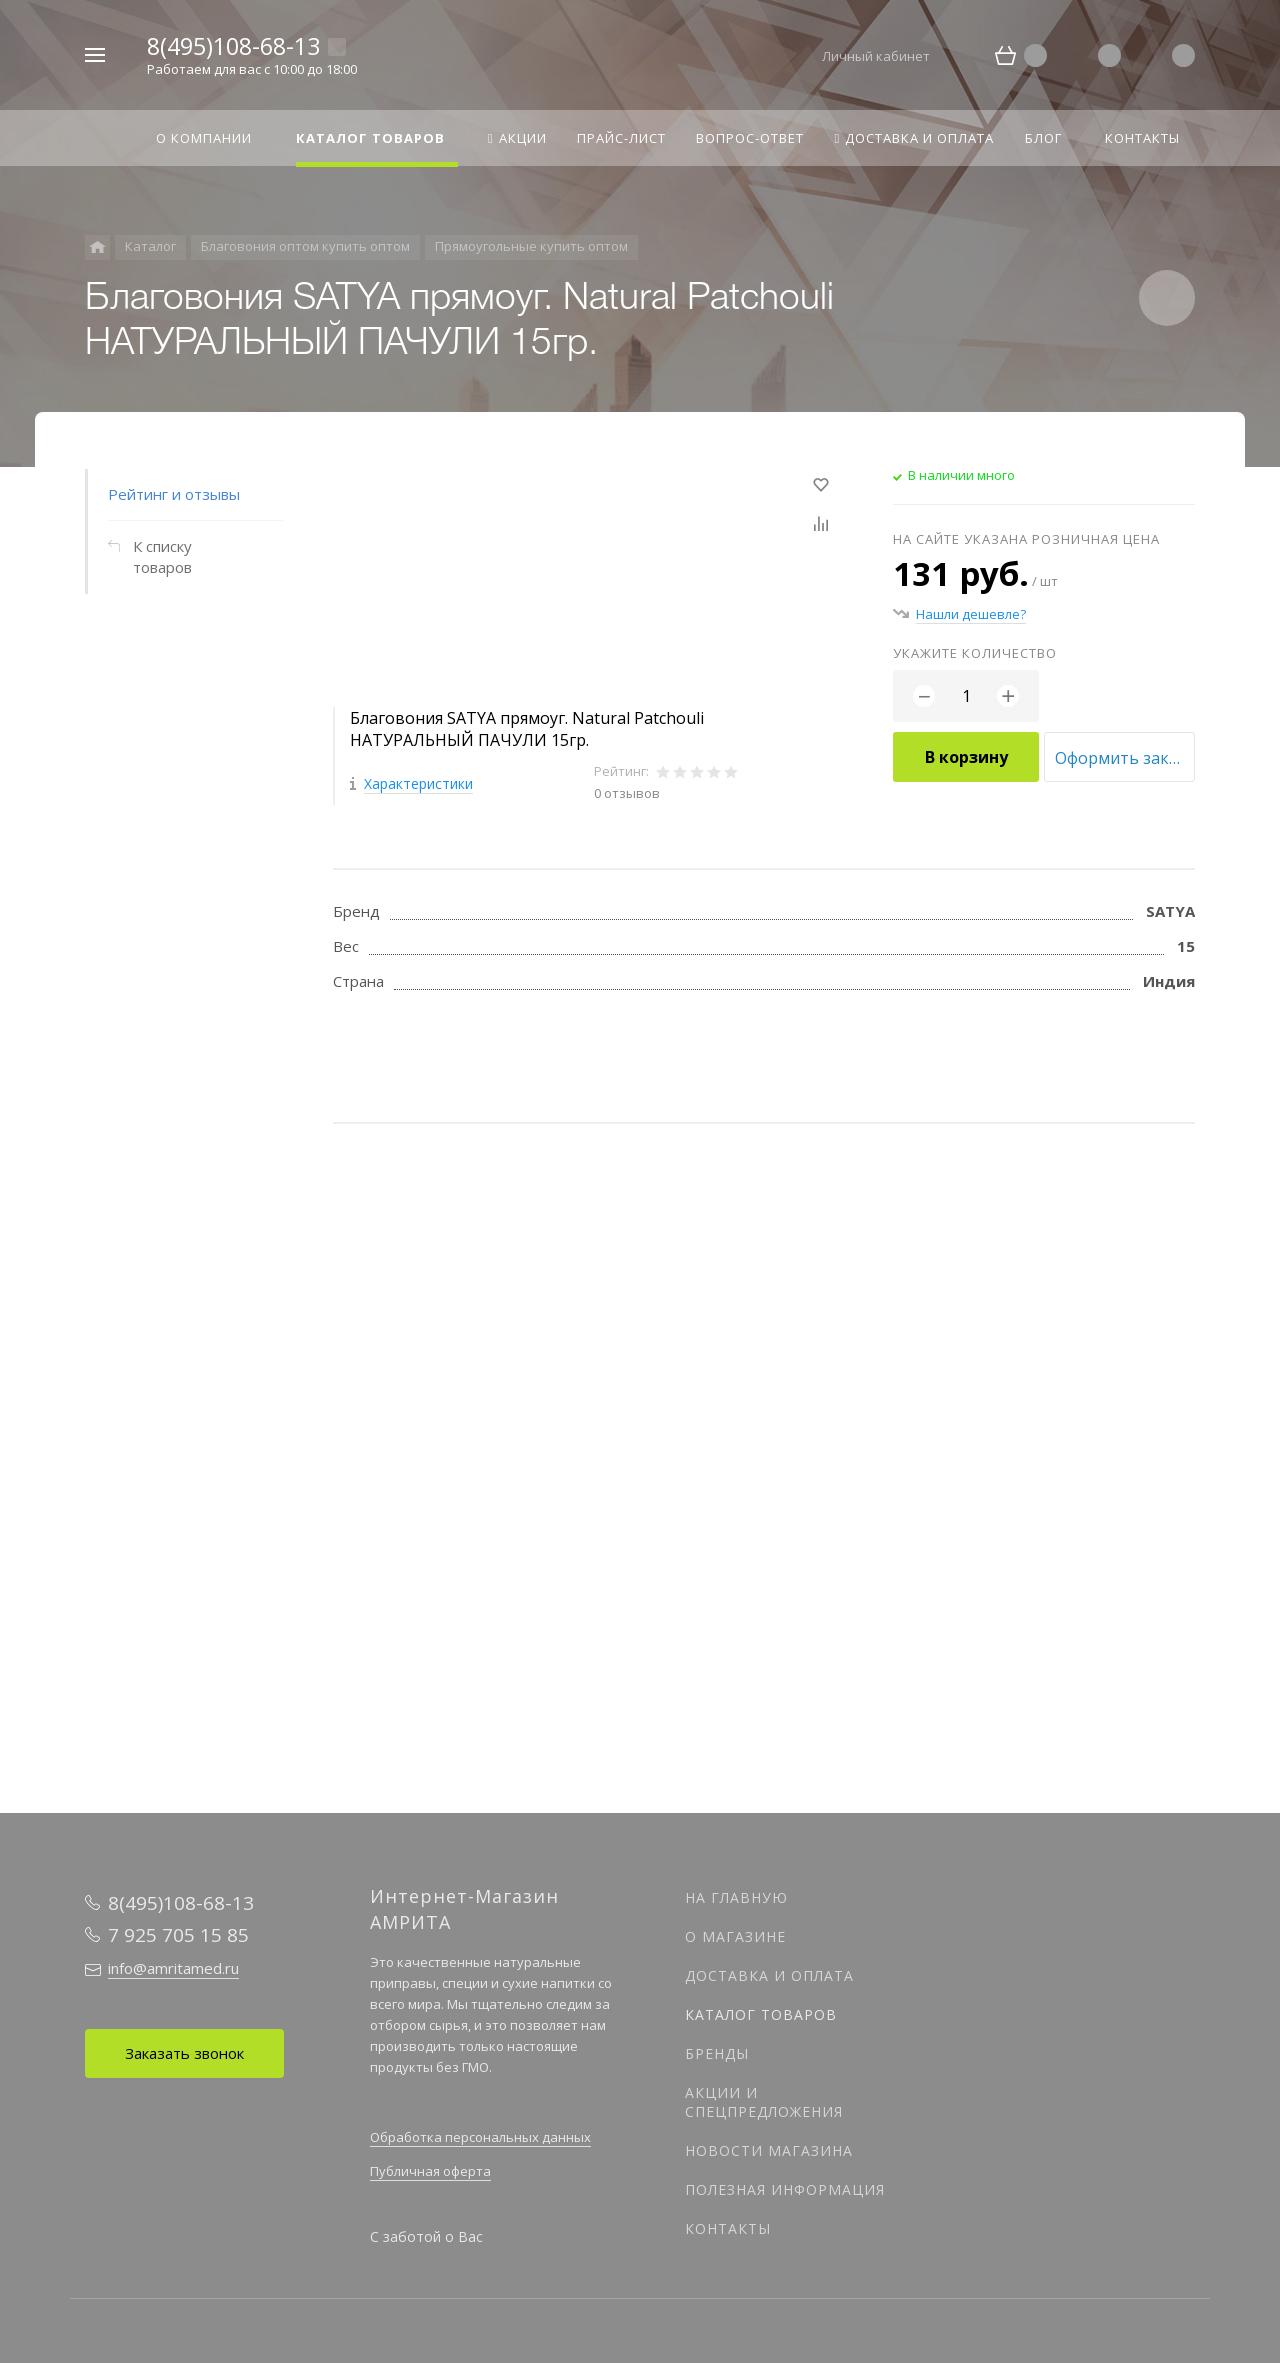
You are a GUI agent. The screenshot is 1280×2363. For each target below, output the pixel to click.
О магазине (735, 1936)
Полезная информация (785, 2189)
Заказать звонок (184, 2053)
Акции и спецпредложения (764, 2102)
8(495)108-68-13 (233, 46)
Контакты (728, 2228)
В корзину (966, 757)
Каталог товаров (761, 2014)
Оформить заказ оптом (1125, 758)
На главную (736, 1897)
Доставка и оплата (769, 1975)
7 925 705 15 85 (178, 1935)
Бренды (717, 2053)
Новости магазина (769, 2150)
